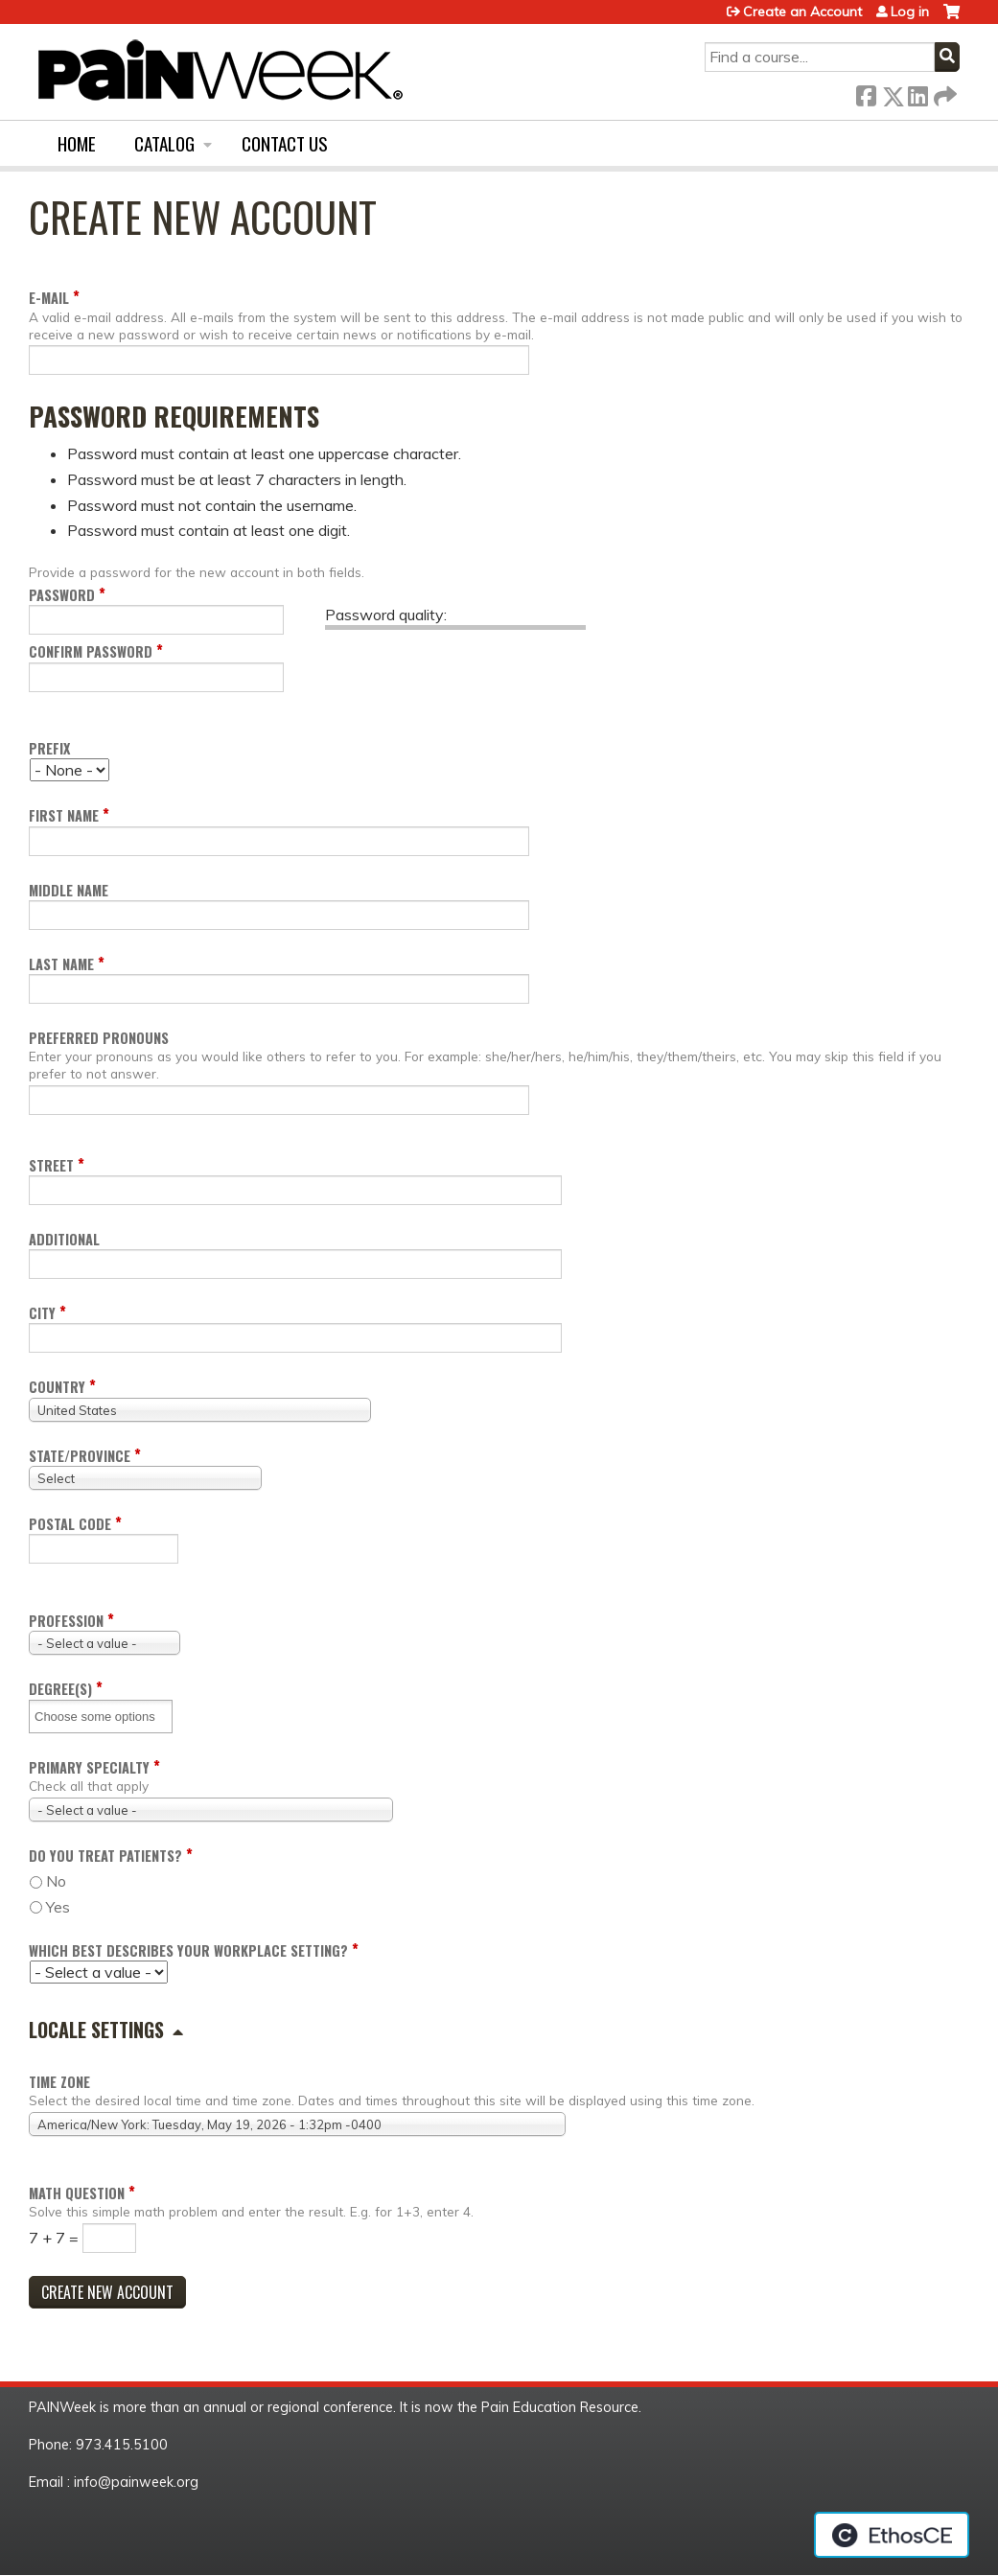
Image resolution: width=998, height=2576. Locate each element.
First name (64, 815)
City (42, 1313)
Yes (58, 1906)
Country (57, 1387)
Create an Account (802, 11)
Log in (910, 11)
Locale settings (96, 2029)
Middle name (68, 890)
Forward (943, 92)
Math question (77, 2193)
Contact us (285, 143)
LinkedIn (917, 92)
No (56, 1881)
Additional (64, 1239)
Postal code (70, 1524)
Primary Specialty (89, 1767)
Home (77, 143)
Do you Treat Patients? (105, 1855)
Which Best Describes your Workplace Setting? (188, 1950)
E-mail (49, 298)
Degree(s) (60, 1689)
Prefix (49, 748)
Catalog (164, 143)
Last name (61, 964)
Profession (66, 1621)
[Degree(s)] (102, 1717)
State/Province (79, 1456)
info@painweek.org (136, 2482)
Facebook (865, 92)
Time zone (59, 2082)
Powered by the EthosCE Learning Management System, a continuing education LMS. (891, 2535)
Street (51, 1165)
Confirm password (90, 651)
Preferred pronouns (99, 1038)
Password (62, 595)
